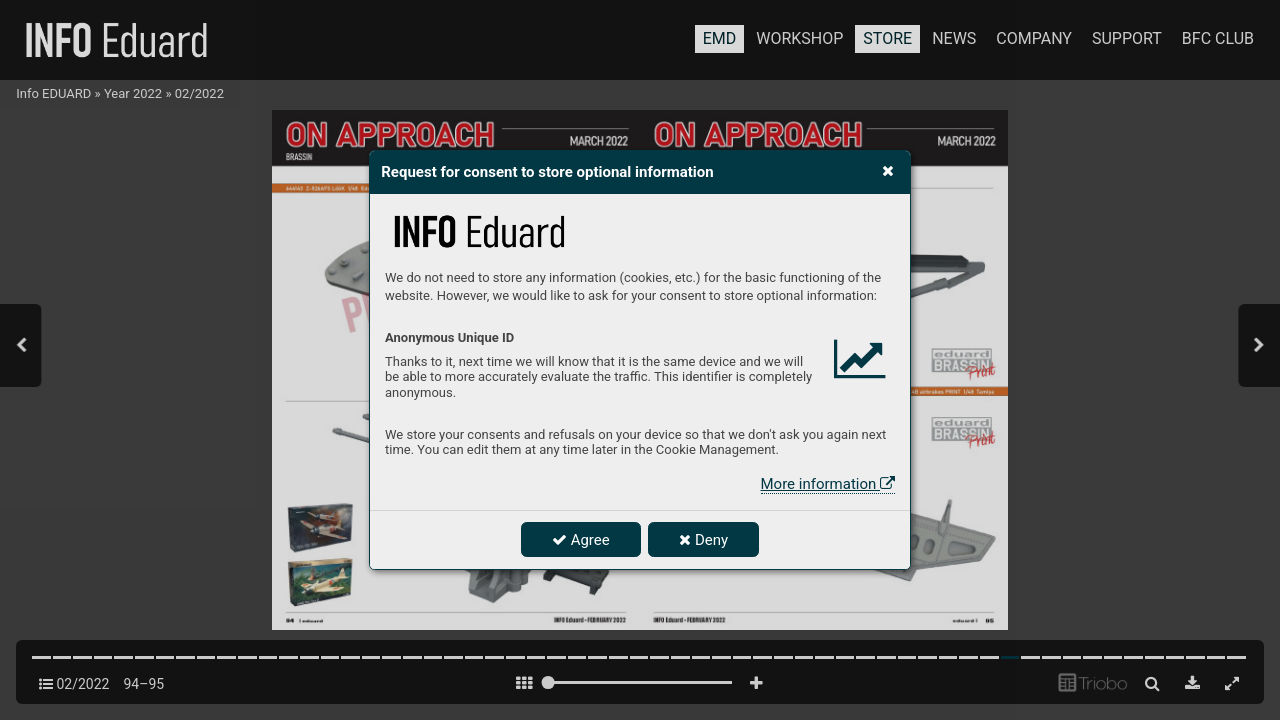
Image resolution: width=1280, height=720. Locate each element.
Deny (703, 540)
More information (828, 484)
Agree (581, 540)
